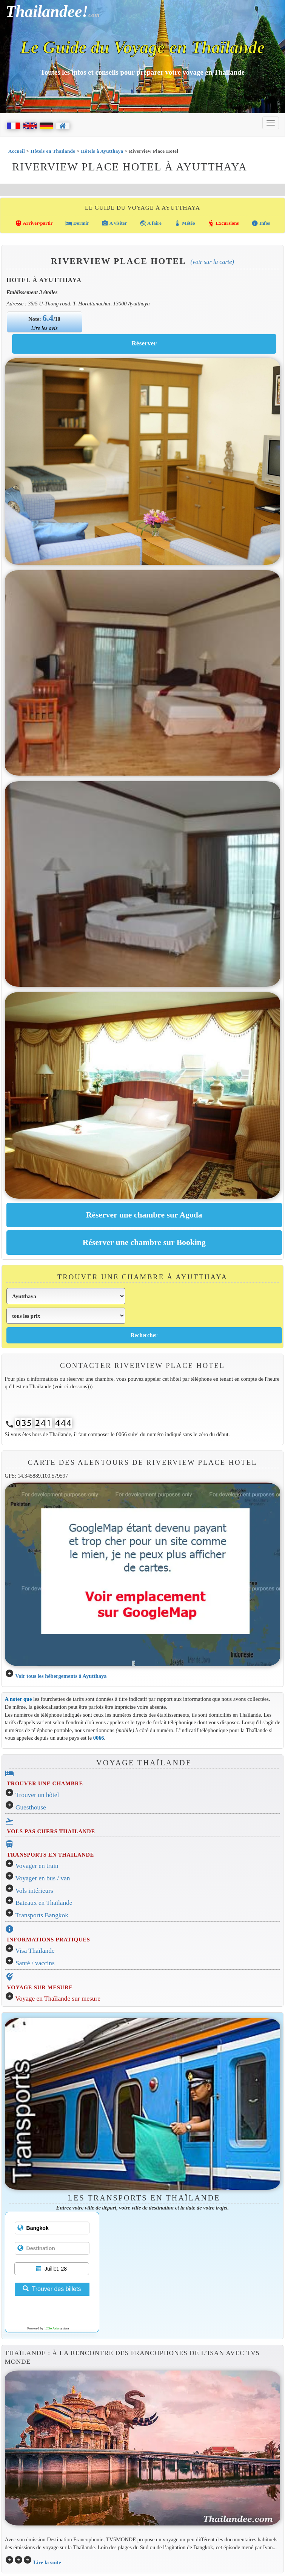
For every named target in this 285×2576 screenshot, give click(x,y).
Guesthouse (30, 1807)
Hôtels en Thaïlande (53, 151)
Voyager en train (37, 1865)
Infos (260, 223)
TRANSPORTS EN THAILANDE (50, 1855)
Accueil (16, 151)
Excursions (223, 223)
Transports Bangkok (41, 1915)
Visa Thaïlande (35, 1950)
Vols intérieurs (34, 1890)
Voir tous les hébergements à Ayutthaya (60, 1676)
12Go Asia (51, 2328)
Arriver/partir (34, 223)
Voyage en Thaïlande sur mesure (57, 1998)
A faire (151, 223)
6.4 (48, 318)
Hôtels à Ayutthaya (102, 151)
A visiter (114, 223)
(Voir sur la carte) (212, 262)
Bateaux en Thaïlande (43, 1902)
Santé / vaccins (35, 1963)
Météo (184, 223)
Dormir (77, 223)
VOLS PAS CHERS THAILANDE (51, 1831)
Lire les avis (44, 328)
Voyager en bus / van (42, 1878)
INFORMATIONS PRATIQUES (48, 1940)
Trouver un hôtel (37, 1795)
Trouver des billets (52, 2289)
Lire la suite (47, 2562)
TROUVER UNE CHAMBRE (45, 1783)
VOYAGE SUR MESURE (39, 1987)
